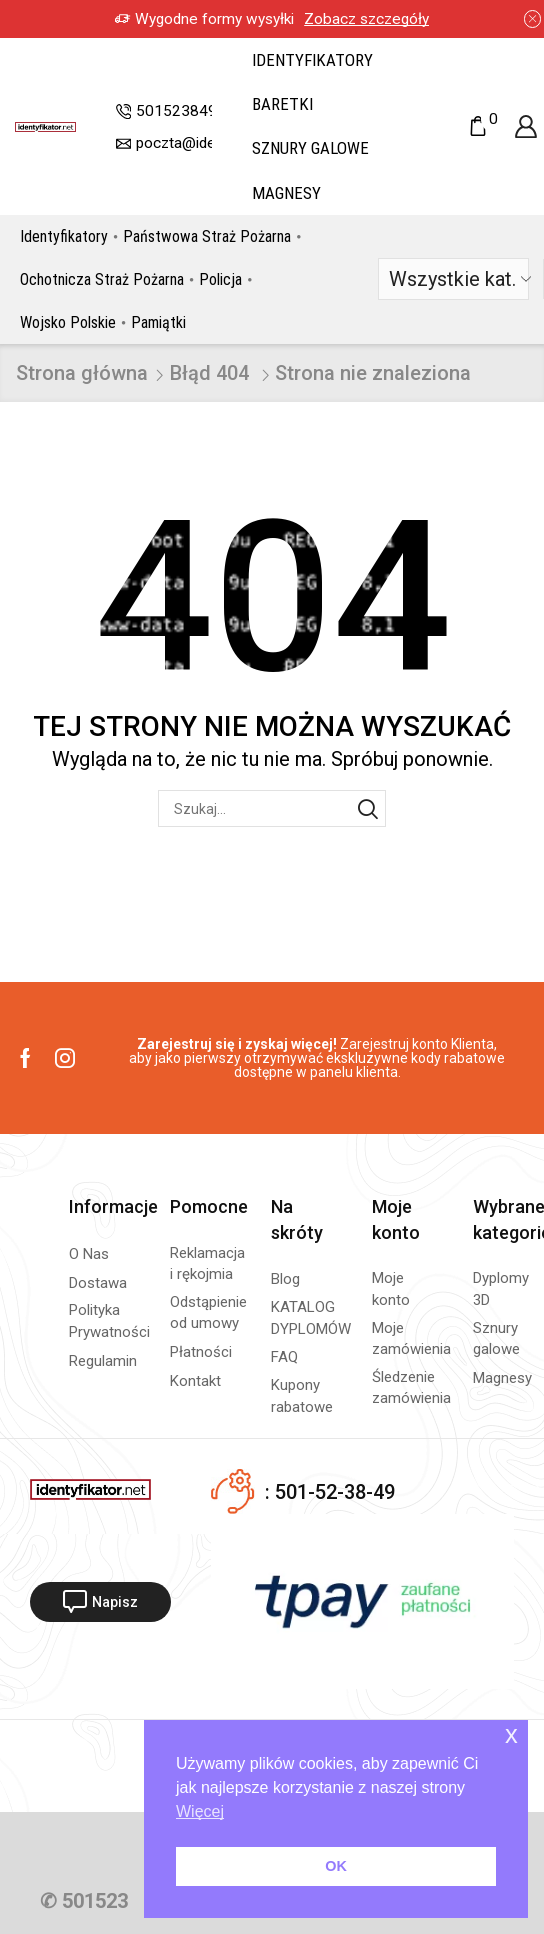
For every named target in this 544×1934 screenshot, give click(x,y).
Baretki (282, 104)
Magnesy (286, 193)
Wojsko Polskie (68, 322)
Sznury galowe (310, 148)
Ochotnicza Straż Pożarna (102, 279)
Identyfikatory (312, 60)
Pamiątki (158, 322)
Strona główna (82, 373)
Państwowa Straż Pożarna (207, 236)
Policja (220, 279)
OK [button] (336, 1866)
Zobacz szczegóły (366, 19)
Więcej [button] (200, 1811)
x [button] (511, 1734)
